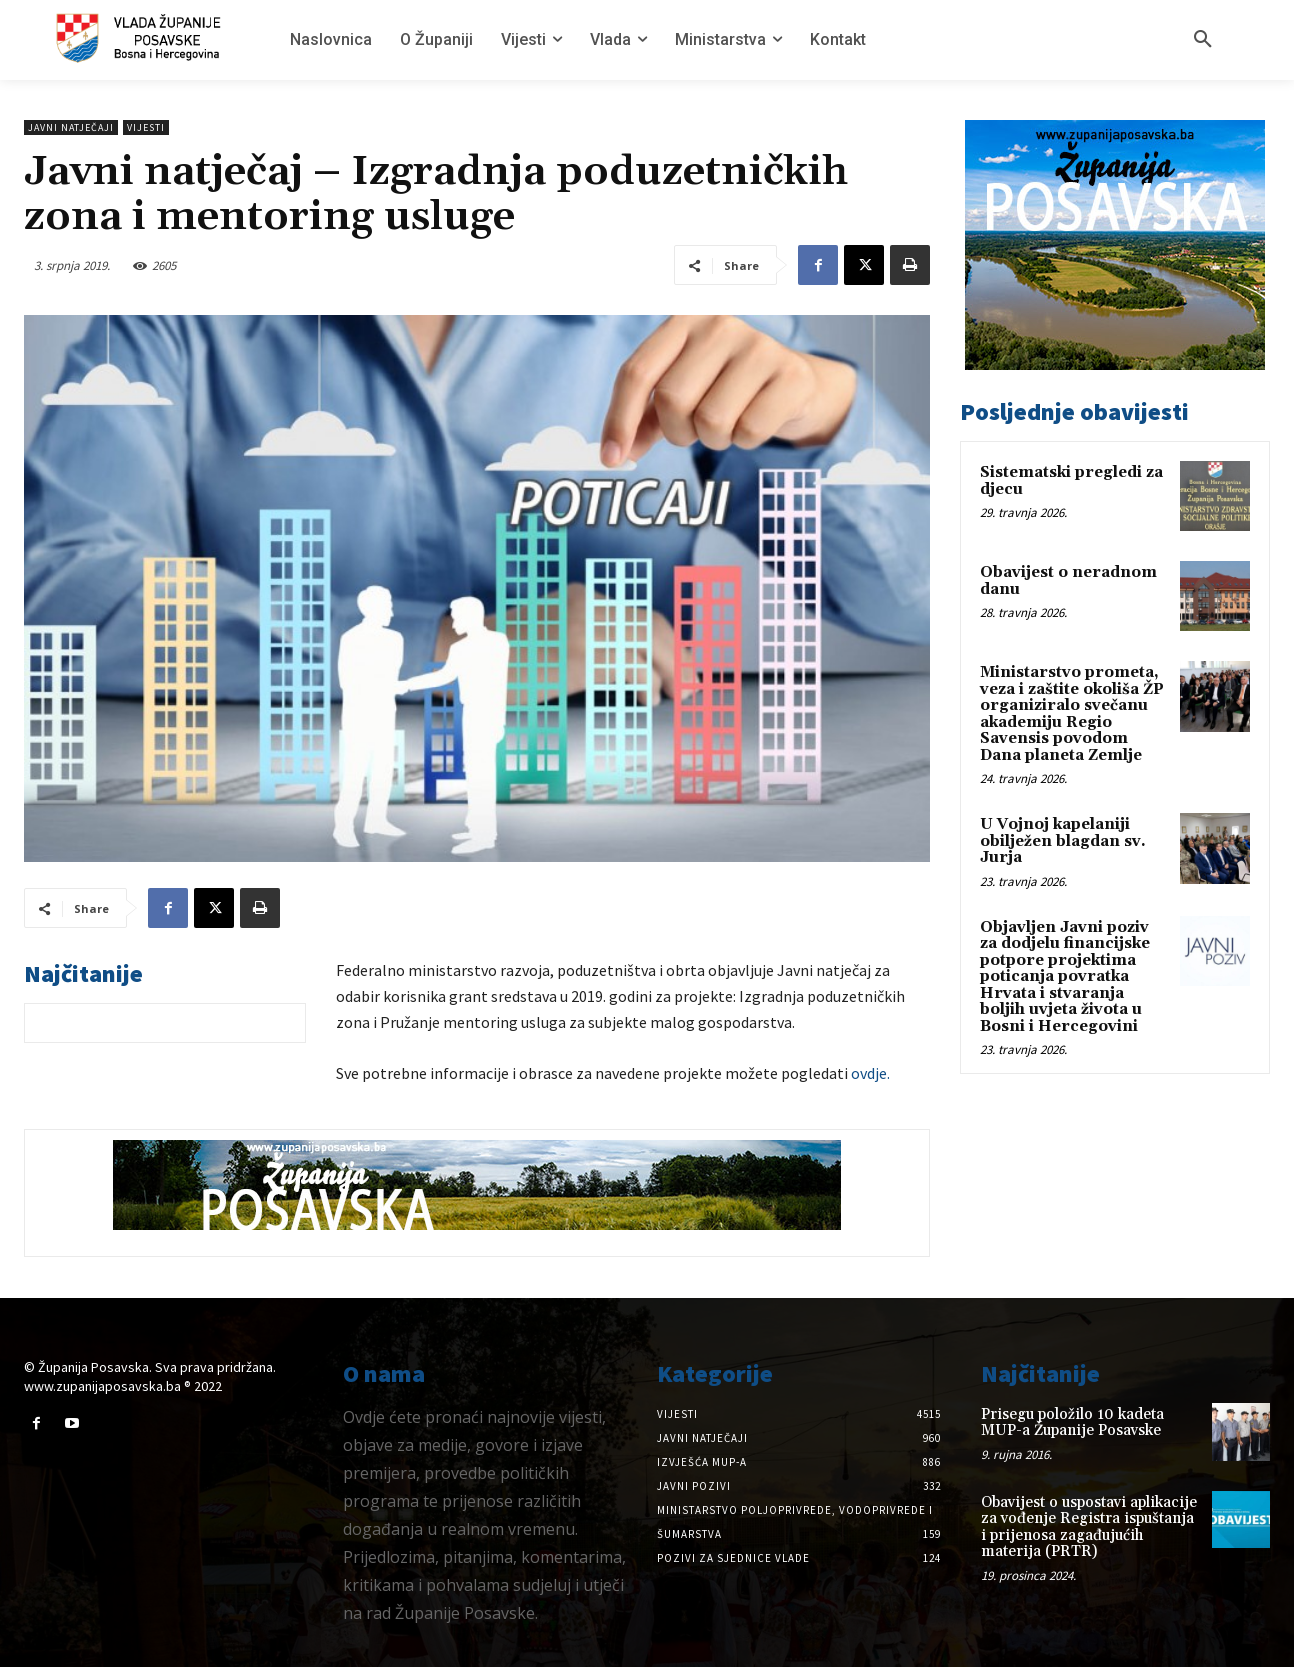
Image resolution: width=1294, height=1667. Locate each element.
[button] (1203, 40)
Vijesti (146, 127)
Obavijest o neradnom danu (1068, 581)
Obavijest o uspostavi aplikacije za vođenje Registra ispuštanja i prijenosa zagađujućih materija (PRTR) (1089, 1527)
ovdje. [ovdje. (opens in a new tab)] (870, 1073)
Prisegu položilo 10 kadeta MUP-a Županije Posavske (1072, 1423)
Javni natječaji (71, 127)
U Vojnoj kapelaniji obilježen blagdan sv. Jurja (1063, 841)
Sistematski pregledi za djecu (1071, 481)
